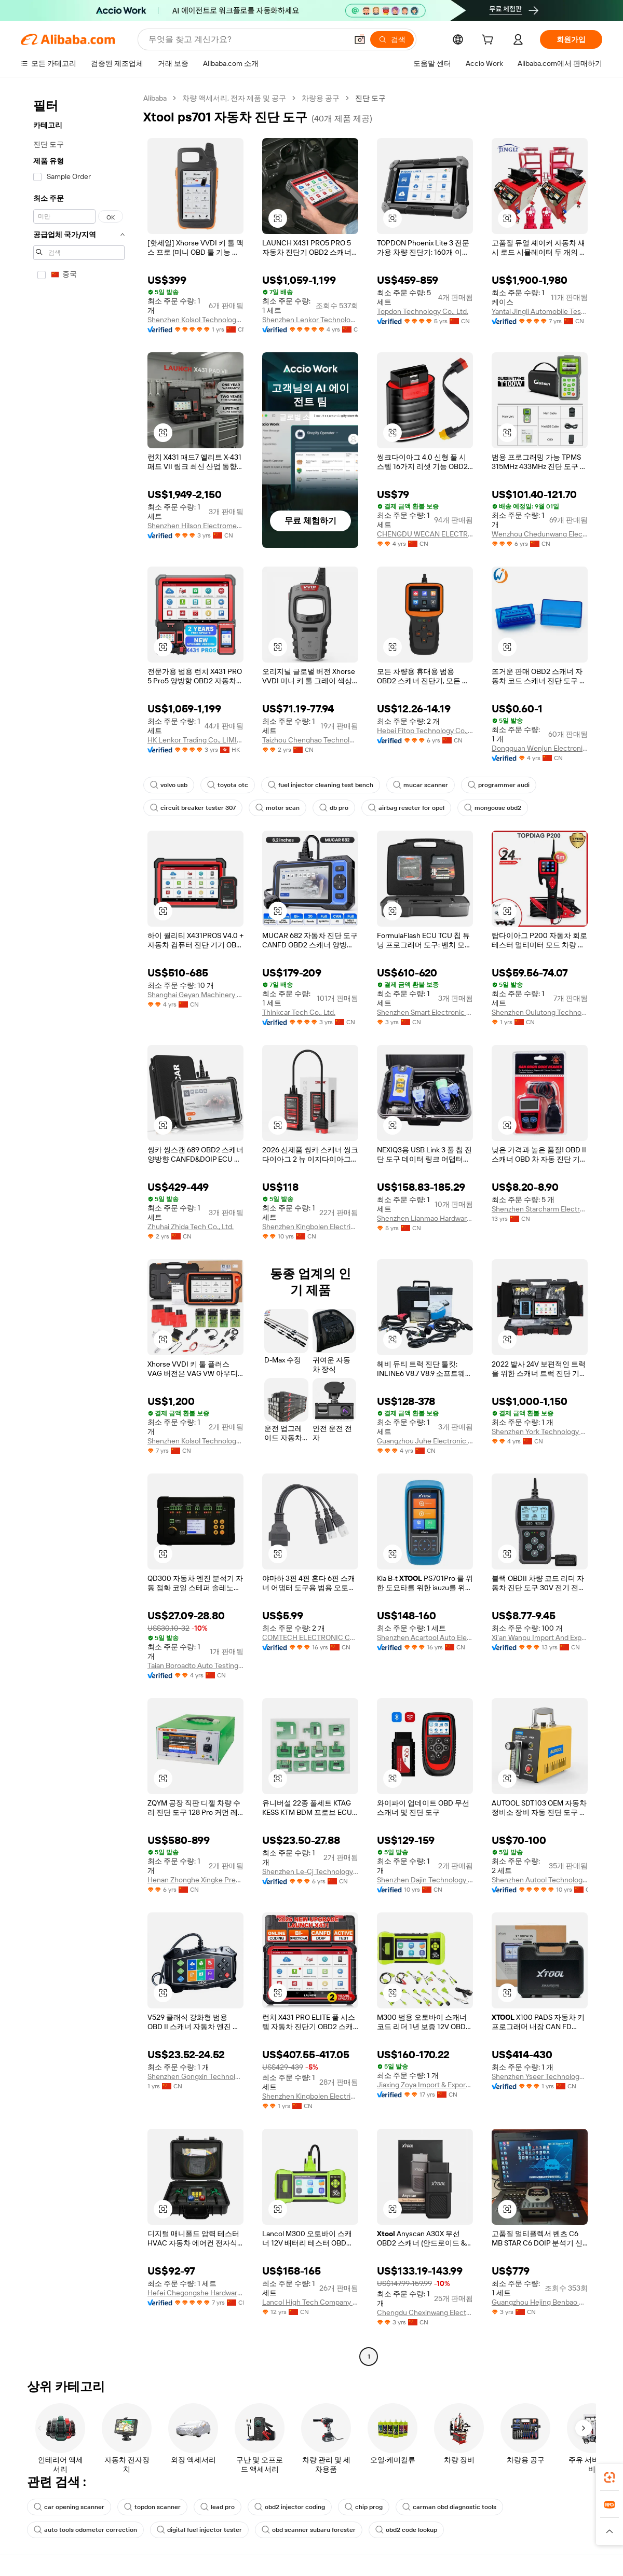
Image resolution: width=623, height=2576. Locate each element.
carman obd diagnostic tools (449, 2507)
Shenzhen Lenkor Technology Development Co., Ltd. (310, 319)
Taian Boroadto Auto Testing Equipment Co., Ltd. (195, 1665)
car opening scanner (69, 2507)
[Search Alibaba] (246, 39)
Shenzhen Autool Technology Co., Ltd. (540, 1880)
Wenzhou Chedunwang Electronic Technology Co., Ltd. (540, 534)
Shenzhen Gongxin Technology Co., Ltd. (195, 2076)
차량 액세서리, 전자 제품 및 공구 (234, 98)
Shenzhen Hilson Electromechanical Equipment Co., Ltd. (195, 525)
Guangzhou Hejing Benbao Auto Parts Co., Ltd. (540, 2302)
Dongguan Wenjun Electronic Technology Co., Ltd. (540, 748)
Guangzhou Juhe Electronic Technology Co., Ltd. (425, 1441)
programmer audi (499, 785)
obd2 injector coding (289, 2507)
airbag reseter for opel (406, 808)
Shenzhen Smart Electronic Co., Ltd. (425, 1012)
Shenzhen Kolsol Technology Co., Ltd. (195, 319)
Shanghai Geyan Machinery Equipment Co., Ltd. (195, 994)
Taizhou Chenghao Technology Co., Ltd (310, 740)
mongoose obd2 (492, 808)
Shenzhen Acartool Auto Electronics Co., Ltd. (425, 1637)
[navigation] (79, 1228)
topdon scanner (152, 2507)
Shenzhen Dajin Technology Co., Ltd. (425, 1880)
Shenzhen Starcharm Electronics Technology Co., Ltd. (540, 1209)
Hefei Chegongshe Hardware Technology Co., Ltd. (195, 2293)
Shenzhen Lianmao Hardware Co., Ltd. (425, 1218)
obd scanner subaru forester (309, 2530)
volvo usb (168, 785)
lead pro (217, 2507)
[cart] (489, 41)
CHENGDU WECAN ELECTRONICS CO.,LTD (425, 534)
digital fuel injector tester (199, 2530)
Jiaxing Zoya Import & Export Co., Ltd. (425, 2085)
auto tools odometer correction (85, 2530)
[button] (360, 39)
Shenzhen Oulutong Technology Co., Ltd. (540, 1012)
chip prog (364, 2507)
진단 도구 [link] (370, 98)
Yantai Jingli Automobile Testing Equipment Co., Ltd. (540, 311)
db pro (333, 808)
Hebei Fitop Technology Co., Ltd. (425, 730)
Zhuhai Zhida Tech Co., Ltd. (190, 1226)
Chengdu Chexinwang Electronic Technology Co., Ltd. (425, 2312)
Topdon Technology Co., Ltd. (422, 311)
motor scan (277, 808)
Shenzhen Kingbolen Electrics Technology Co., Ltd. (310, 1226)
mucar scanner (420, 785)
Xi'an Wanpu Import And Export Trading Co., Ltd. (540, 1637)
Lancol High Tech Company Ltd (310, 2302)
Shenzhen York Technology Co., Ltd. (540, 1431)
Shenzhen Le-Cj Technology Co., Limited (310, 1871)
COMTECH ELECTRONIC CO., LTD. (310, 1637)
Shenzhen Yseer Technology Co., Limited (540, 2076)
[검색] (392, 39)
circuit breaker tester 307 (193, 808)
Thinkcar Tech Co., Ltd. (298, 1012)
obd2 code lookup (406, 2530)
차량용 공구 (321, 98)
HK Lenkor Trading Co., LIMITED (195, 740)
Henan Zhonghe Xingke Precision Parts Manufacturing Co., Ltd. (195, 1880)
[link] (609, 2477)
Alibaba (155, 98)
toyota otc (227, 785)
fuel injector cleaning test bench (320, 785)
